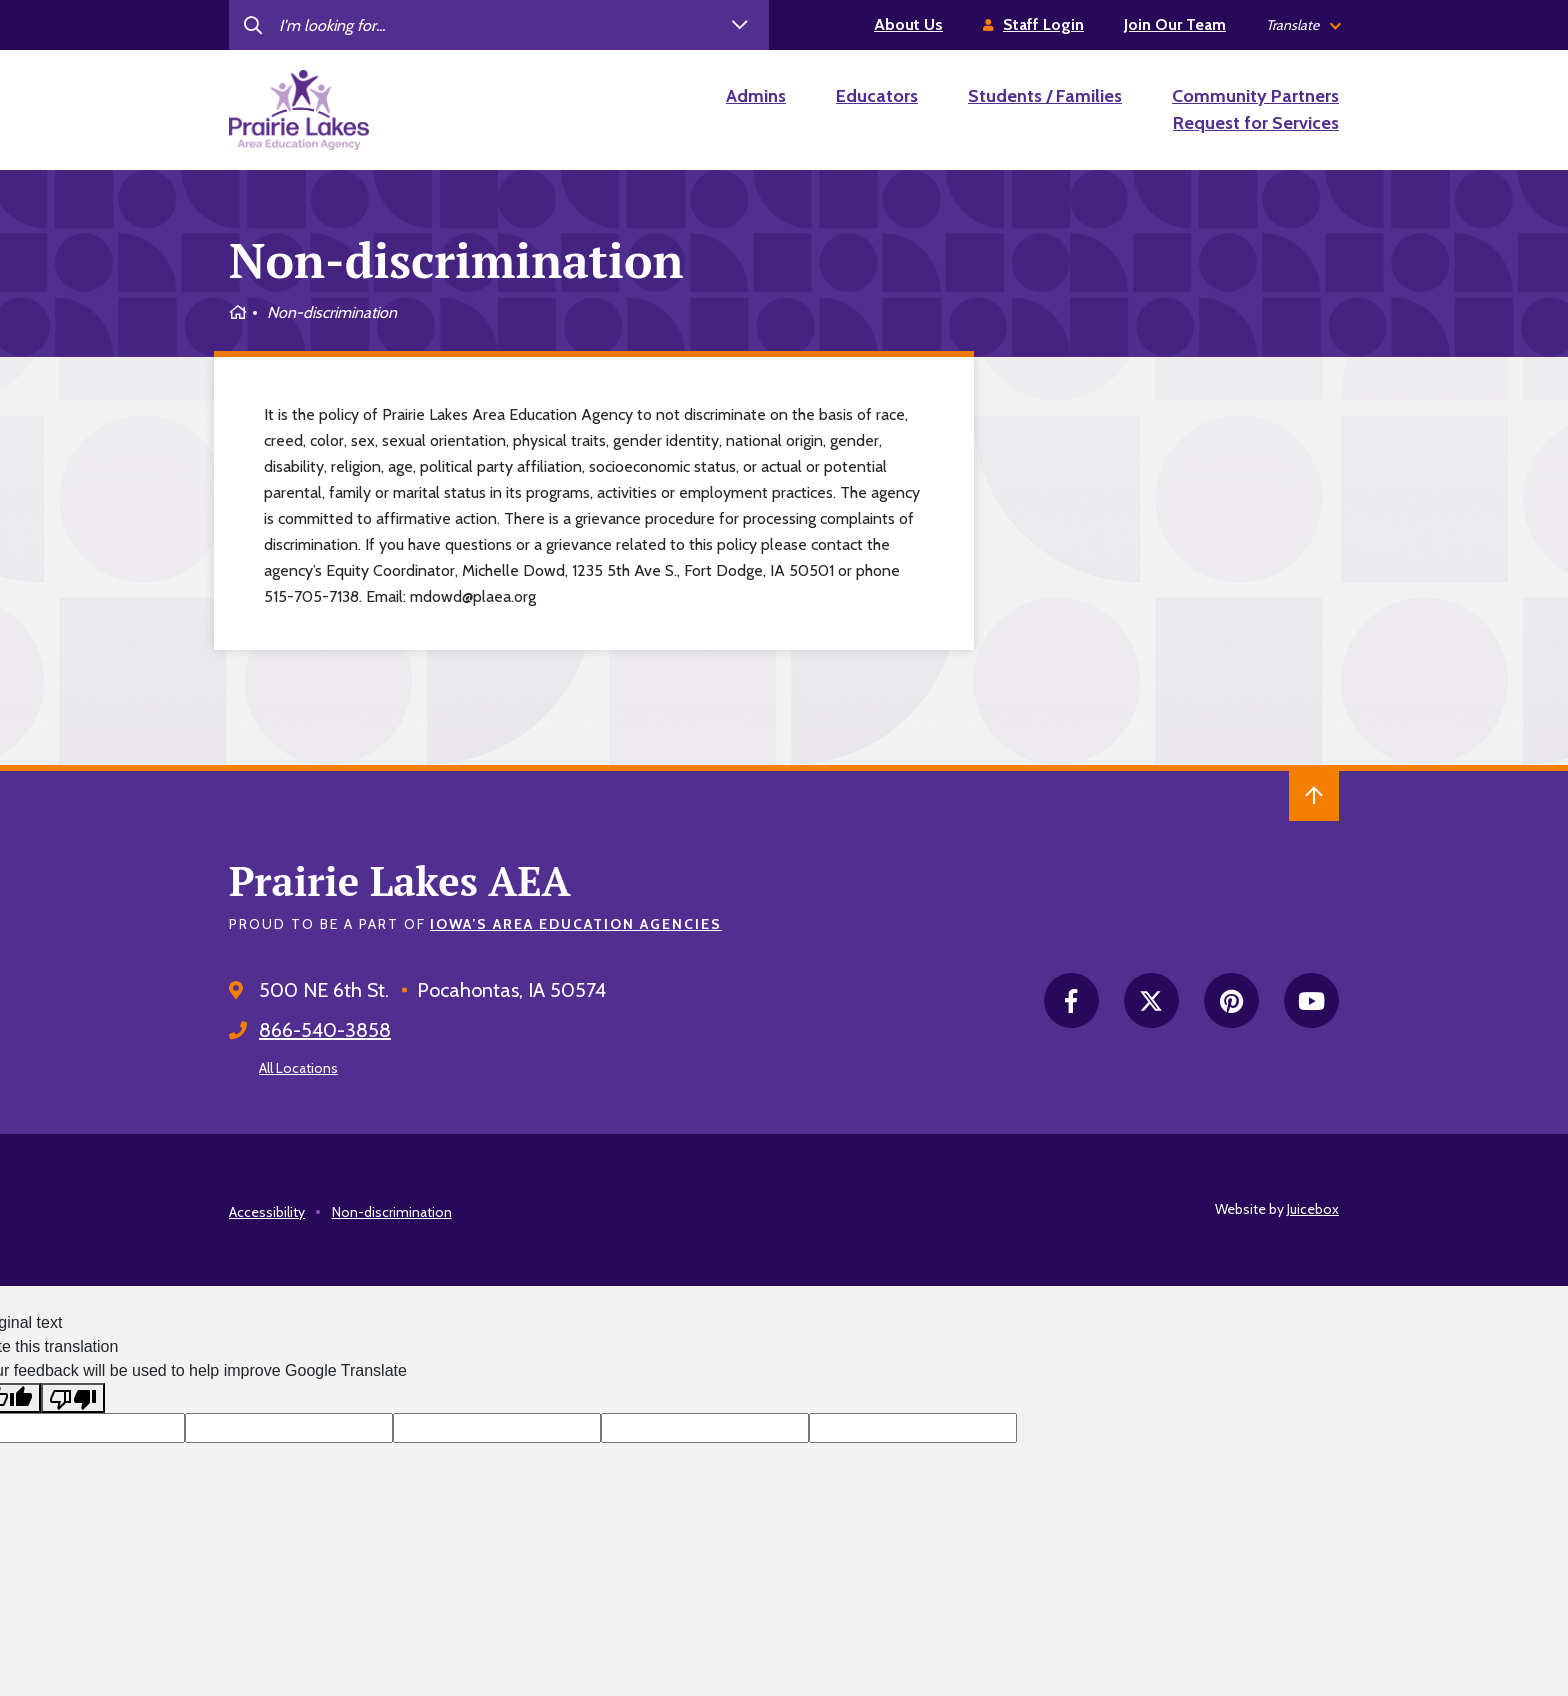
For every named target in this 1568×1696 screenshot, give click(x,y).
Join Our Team (1175, 24)
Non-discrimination (392, 1212)
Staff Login (1043, 24)
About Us (908, 24)
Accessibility (267, 1212)
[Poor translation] (73, 1398)
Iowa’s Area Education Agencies (576, 924)
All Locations (298, 1068)
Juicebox (1313, 1209)
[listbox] (1302, 25)
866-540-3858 (325, 1030)
